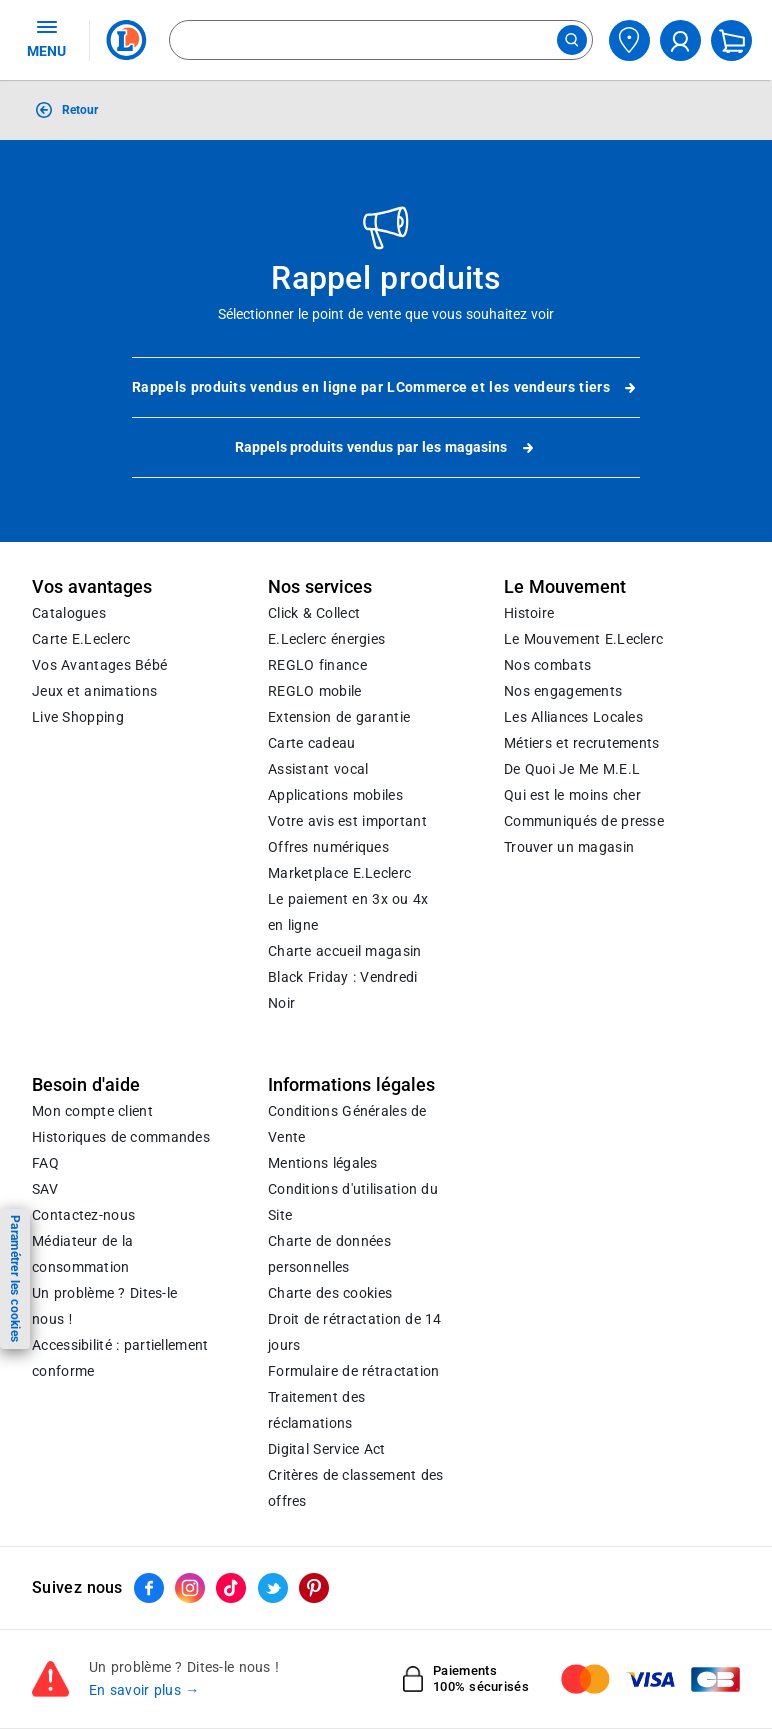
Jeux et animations (94, 691)
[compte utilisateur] (680, 40)
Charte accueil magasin (344, 951)
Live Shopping (78, 717)
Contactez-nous (83, 1215)
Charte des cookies (330, 1293)
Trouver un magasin (569, 847)
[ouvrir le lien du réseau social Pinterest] (314, 1588)
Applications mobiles (335, 795)
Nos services (320, 587)
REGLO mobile (315, 691)
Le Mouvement (565, 587)
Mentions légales (323, 1163)
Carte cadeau (312, 743)
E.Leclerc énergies (326, 639)
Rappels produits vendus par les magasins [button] (386, 448)
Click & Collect (314, 613)
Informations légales (351, 1085)
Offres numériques (328, 847)
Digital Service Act (327, 1449)
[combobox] (381, 40)
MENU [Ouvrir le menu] (46, 38)
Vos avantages (92, 587)
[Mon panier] (731, 40)
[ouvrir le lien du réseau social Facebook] (149, 1588)
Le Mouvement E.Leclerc (583, 639)
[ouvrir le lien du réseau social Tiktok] (231, 1588)
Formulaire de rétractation (354, 1371)
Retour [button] (80, 110)
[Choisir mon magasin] (629, 40)
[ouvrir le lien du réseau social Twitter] (273, 1588)
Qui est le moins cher (572, 795)
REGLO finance (317, 665)
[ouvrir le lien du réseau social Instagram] (190, 1588)
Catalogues (69, 613)
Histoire (529, 613)
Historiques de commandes (121, 1137)
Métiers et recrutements (582, 743)
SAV (45, 1189)
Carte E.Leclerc (81, 639)
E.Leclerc (339, 873)
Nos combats (547, 665)
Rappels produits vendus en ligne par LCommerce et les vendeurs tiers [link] (386, 388)
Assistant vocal (318, 769)
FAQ (45, 1163)
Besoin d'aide (86, 1085)
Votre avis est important (347, 821)
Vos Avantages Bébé (99, 665)
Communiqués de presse (584, 821)
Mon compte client (92, 1111)
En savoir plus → (144, 1691)
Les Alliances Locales (573, 717)
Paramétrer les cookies (15, 1278)
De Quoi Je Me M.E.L (572, 769)
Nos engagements (563, 691)
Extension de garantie (339, 717)
